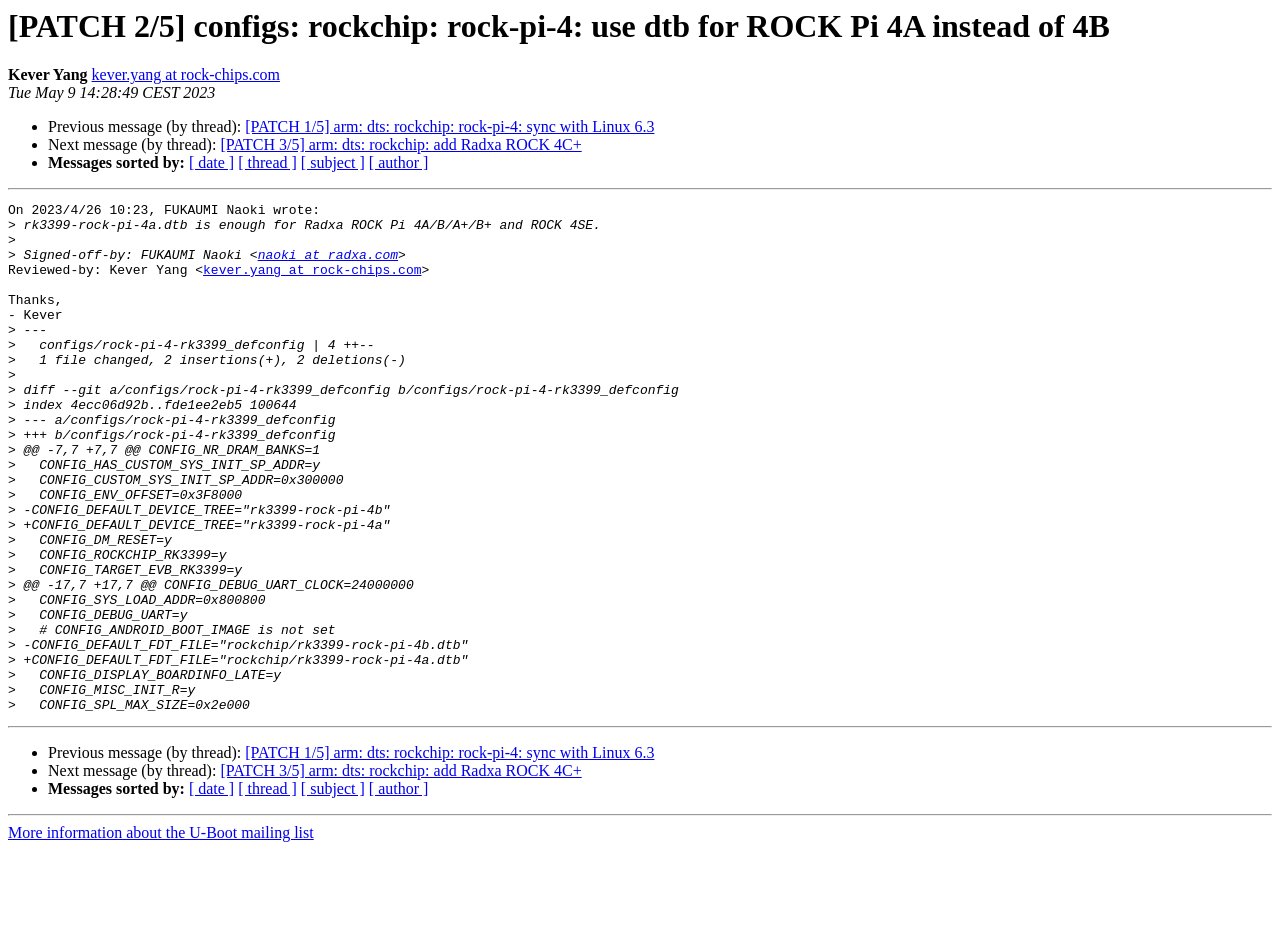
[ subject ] (333, 162)
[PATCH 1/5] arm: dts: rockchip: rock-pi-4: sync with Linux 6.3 (449, 126)
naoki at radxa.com (328, 266)
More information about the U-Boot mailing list (161, 934)
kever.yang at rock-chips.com (186, 74)
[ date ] (211, 162)
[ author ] (399, 162)
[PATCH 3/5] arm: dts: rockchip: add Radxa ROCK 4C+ (400, 144)
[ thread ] (267, 162)
